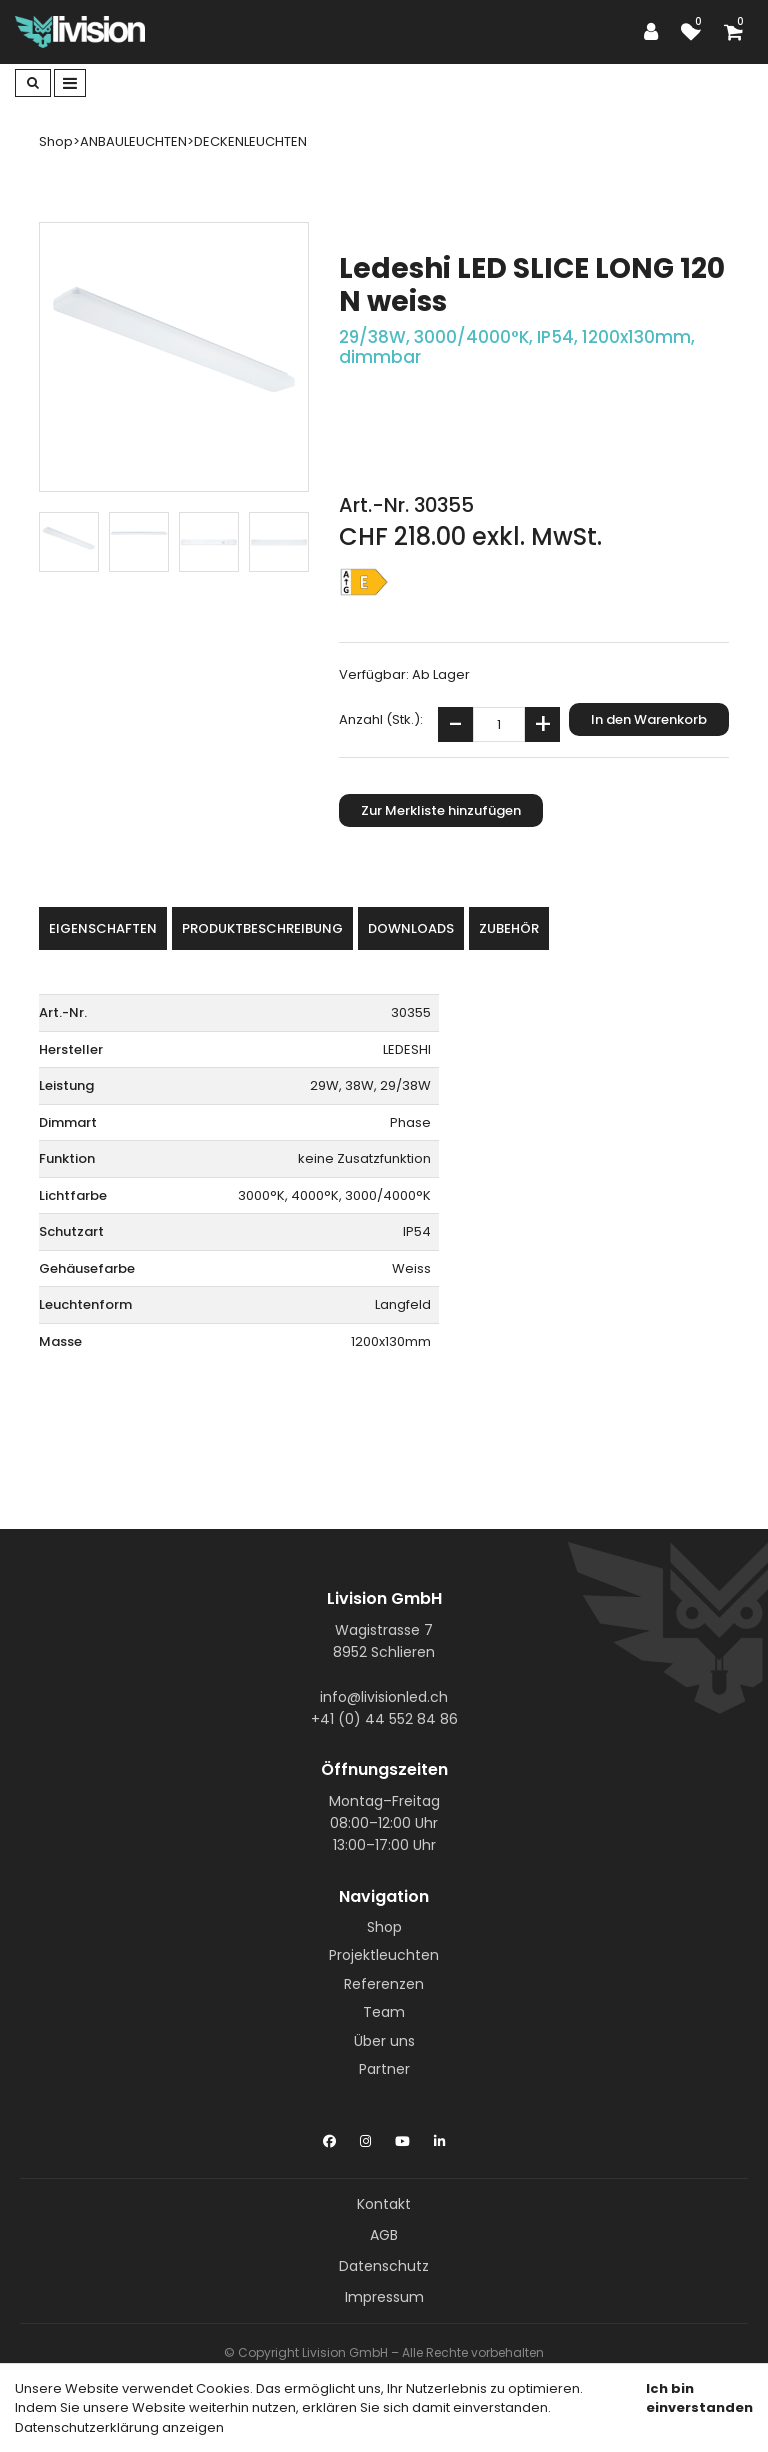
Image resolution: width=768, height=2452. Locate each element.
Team (384, 2012)
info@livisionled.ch (384, 1697)
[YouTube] (402, 2137)
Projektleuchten (384, 1955)
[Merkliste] (696, 32)
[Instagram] (365, 2137)
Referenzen (384, 1984)
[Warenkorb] (738, 32)
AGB (384, 2235)
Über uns (384, 2041)
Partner (384, 2069)
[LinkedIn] (439, 2137)
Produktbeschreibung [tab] (262, 928)
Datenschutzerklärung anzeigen (119, 2427)
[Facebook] (329, 2137)
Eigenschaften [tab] (103, 928)
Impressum (384, 2297)
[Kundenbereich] (656, 32)
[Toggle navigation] (70, 83)
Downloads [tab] (411, 928)
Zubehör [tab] (509, 928)
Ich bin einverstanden (699, 2398)
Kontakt (384, 2204)
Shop (384, 1927)
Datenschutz (384, 2266)
